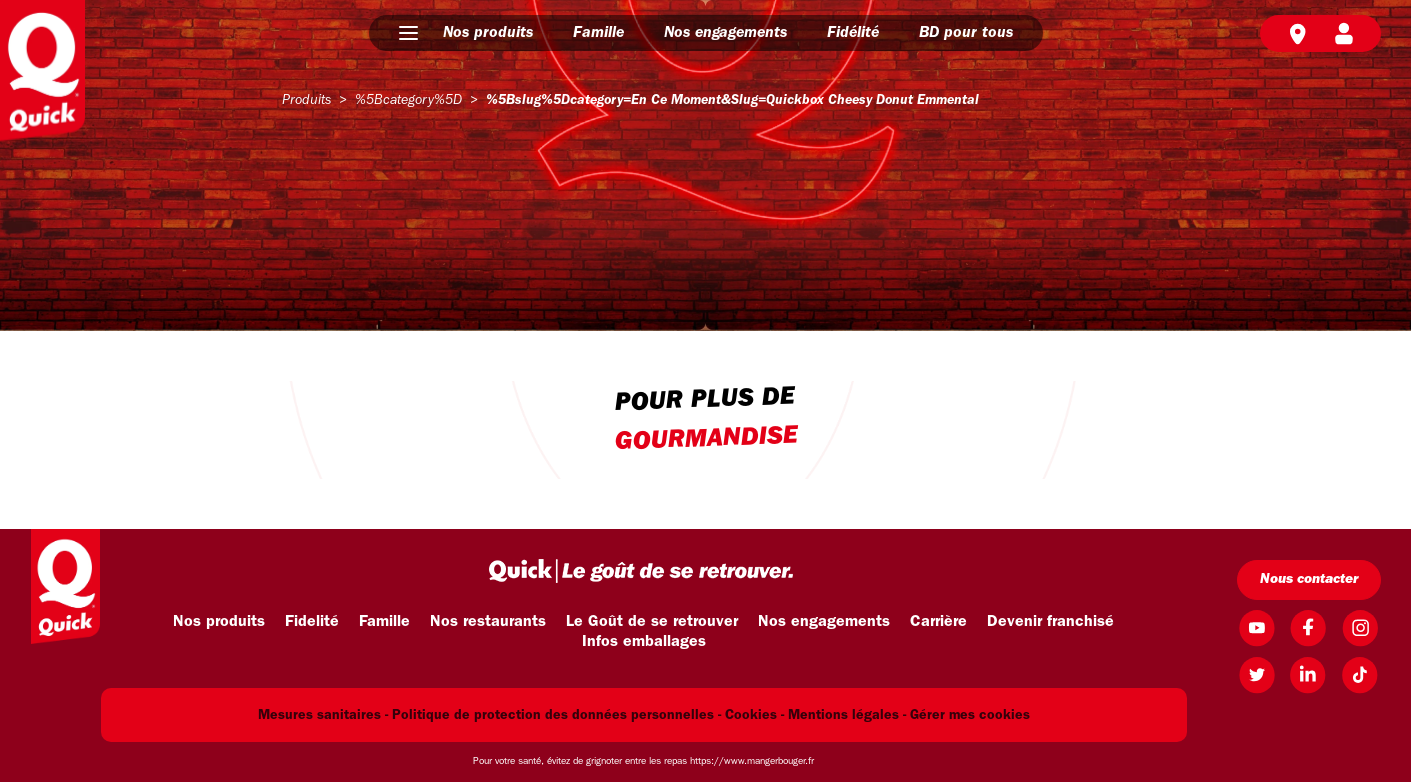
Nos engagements (725, 33)
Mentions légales (843, 715)
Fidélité (853, 33)
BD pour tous (966, 33)
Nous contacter (1309, 579)
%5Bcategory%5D (408, 100)
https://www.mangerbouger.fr (752, 761)
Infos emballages (644, 642)
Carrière (938, 622)
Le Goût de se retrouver (652, 622)
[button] (408, 33)
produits (306, 100)
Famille (598, 33)
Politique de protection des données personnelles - (556, 715)
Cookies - (754, 715)
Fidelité (312, 622)
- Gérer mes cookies (966, 715)
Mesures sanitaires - (323, 715)
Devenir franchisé (1050, 622)
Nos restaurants (488, 622)
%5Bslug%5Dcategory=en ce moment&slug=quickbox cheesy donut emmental (732, 100)
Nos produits (488, 33)
